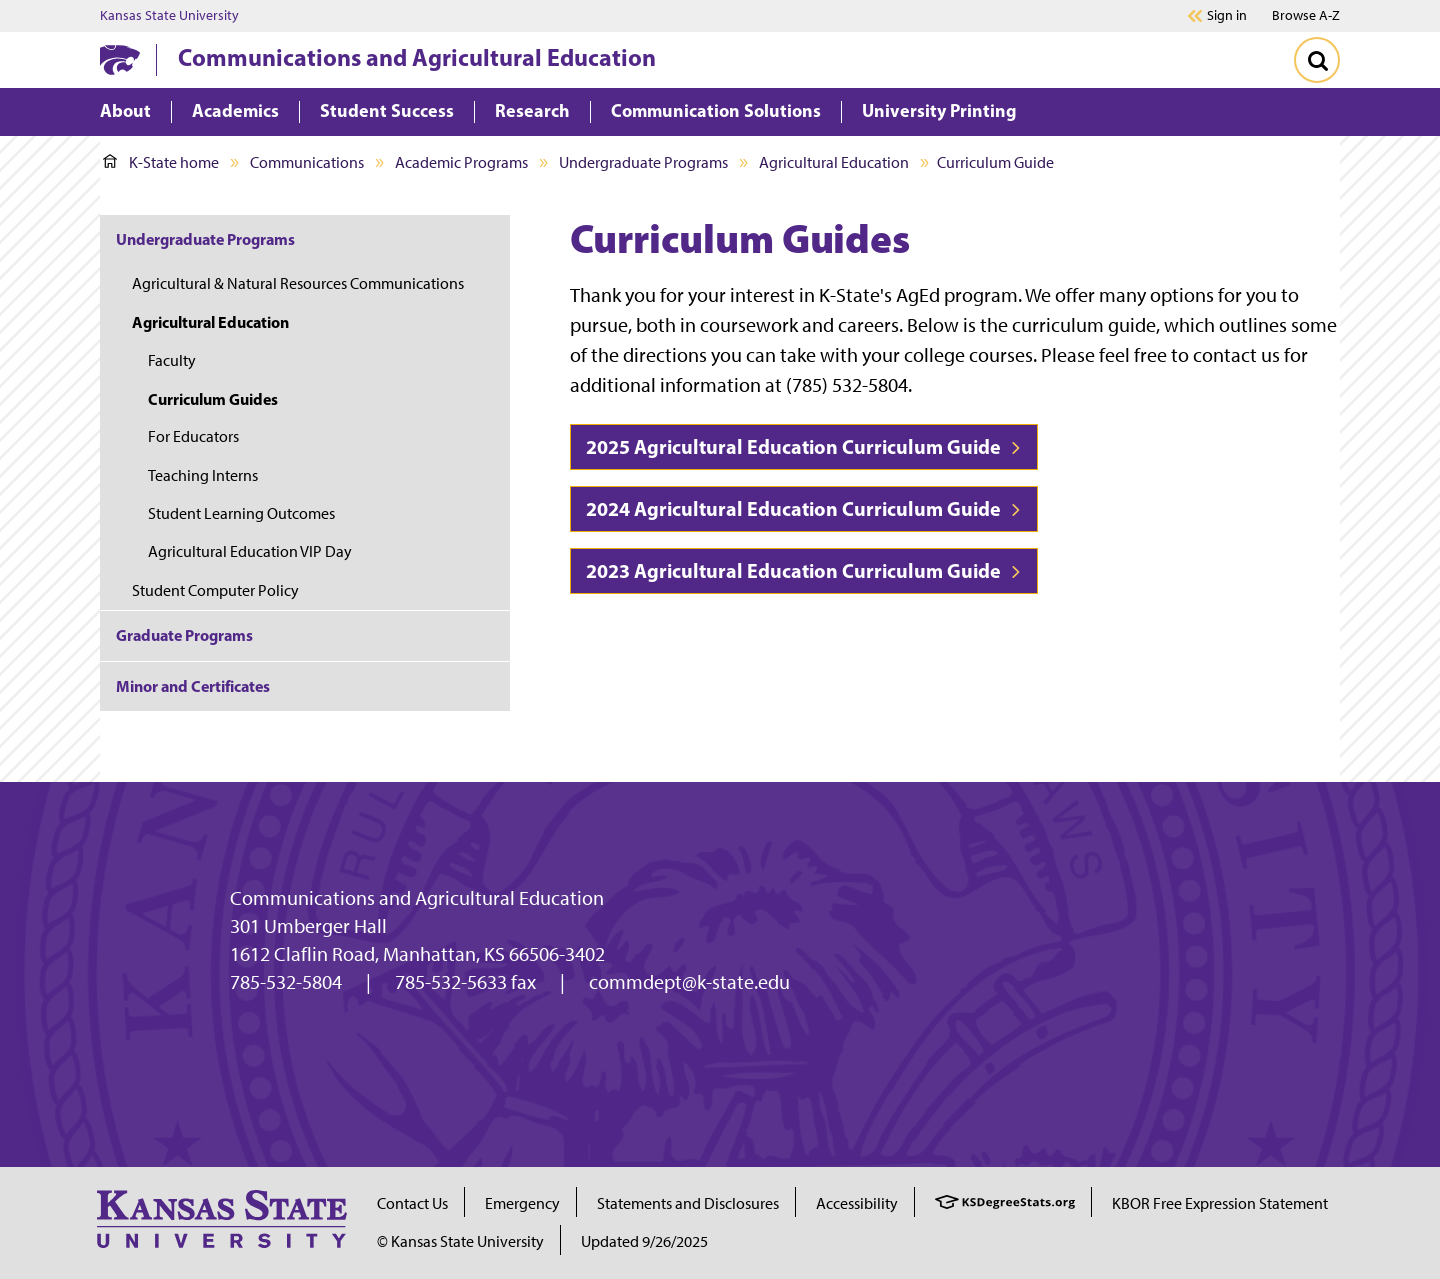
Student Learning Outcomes (241, 513)
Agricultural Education (834, 162)
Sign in (1227, 16)
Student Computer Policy (215, 590)
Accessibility (857, 1203)
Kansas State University (169, 16)
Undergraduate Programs (643, 162)
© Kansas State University (460, 1241)
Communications (307, 162)
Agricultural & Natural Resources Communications (298, 283)
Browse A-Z (1306, 15)
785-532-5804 (286, 982)
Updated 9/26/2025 (644, 1241)
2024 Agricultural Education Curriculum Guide (804, 508)
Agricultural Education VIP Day (250, 551)
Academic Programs (461, 162)
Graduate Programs (184, 635)
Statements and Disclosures (688, 1203)
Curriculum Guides (213, 399)
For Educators (193, 436)
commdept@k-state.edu (689, 982)
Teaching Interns (203, 475)
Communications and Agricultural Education (417, 57)
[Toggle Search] (1317, 60)
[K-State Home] (120, 59)
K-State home (161, 162)
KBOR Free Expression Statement (1220, 1203)
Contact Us (412, 1203)
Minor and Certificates (193, 686)
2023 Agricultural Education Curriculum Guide (804, 570)
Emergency (522, 1203)
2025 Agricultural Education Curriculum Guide (804, 446)
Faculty (172, 360)
